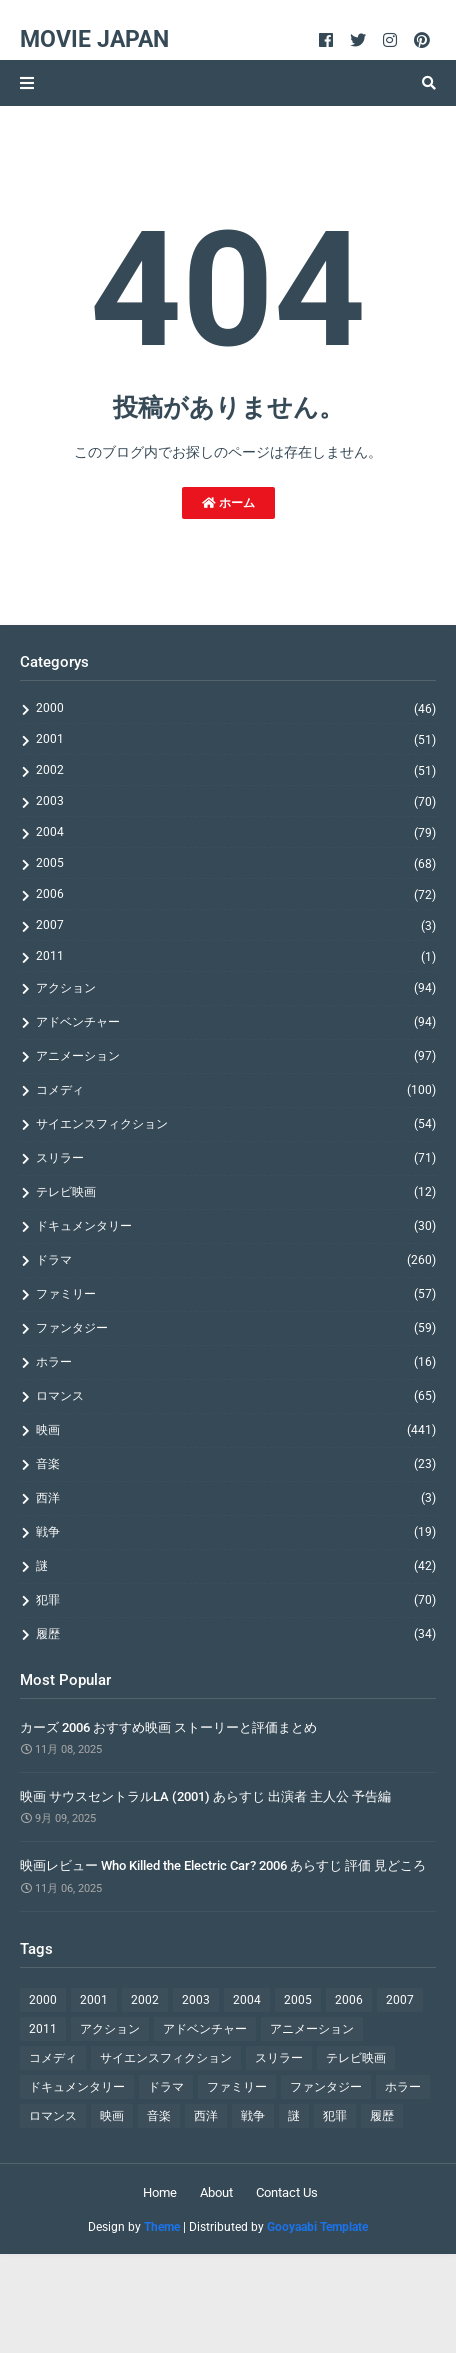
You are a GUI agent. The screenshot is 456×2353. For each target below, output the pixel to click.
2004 (236, 832)
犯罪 (236, 1600)
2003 (236, 801)
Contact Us (287, 2192)
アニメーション (236, 1056)
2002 (236, 770)
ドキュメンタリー (236, 1226)
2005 (236, 863)
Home (160, 2192)
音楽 (236, 1464)
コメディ (236, 1090)
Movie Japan (94, 39)
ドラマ (236, 1260)
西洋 (236, 1498)
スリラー (236, 1158)
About (216, 2192)
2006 (236, 894)
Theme (162, 2227)
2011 (236, 956)
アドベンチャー (236, 1022)
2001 (236, 739)
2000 (236, 708)
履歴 (236, 1634)
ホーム (228, 503)
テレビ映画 (236, 1192)
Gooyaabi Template (317, 2227)
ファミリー (236, 1294)
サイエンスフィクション (236, 1124)
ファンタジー (236, 1328)
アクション (236, 988)
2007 (236, 925)
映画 (236, 1430)
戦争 (236, 1532)
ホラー (236, 1362)
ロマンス (236, 1396)
